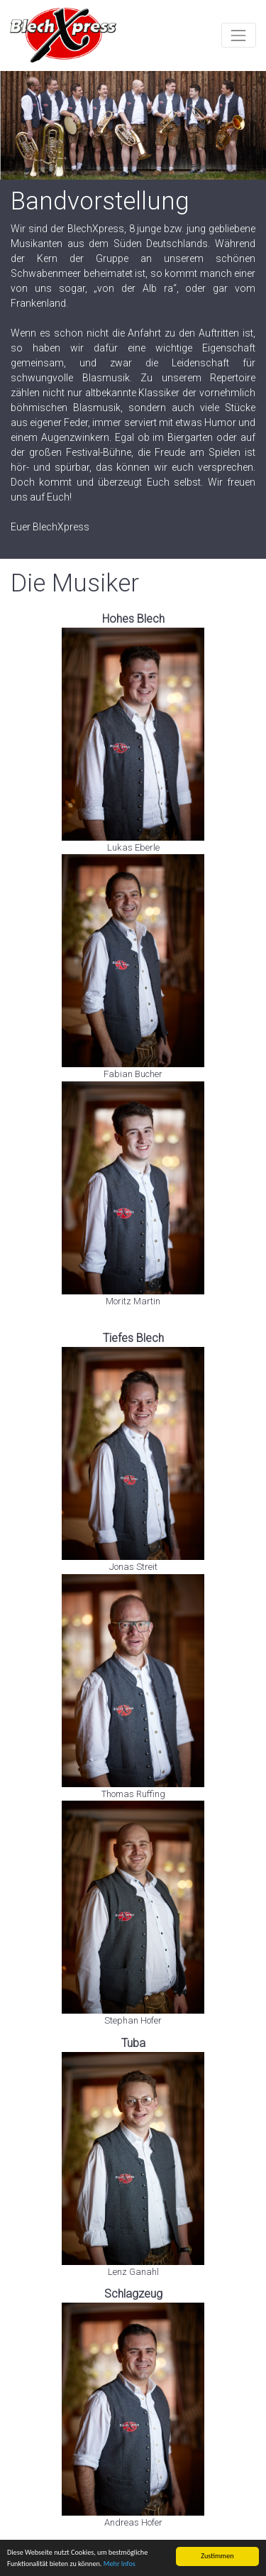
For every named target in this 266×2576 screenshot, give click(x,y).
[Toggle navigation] (238, 35)
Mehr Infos (119, 2563)
